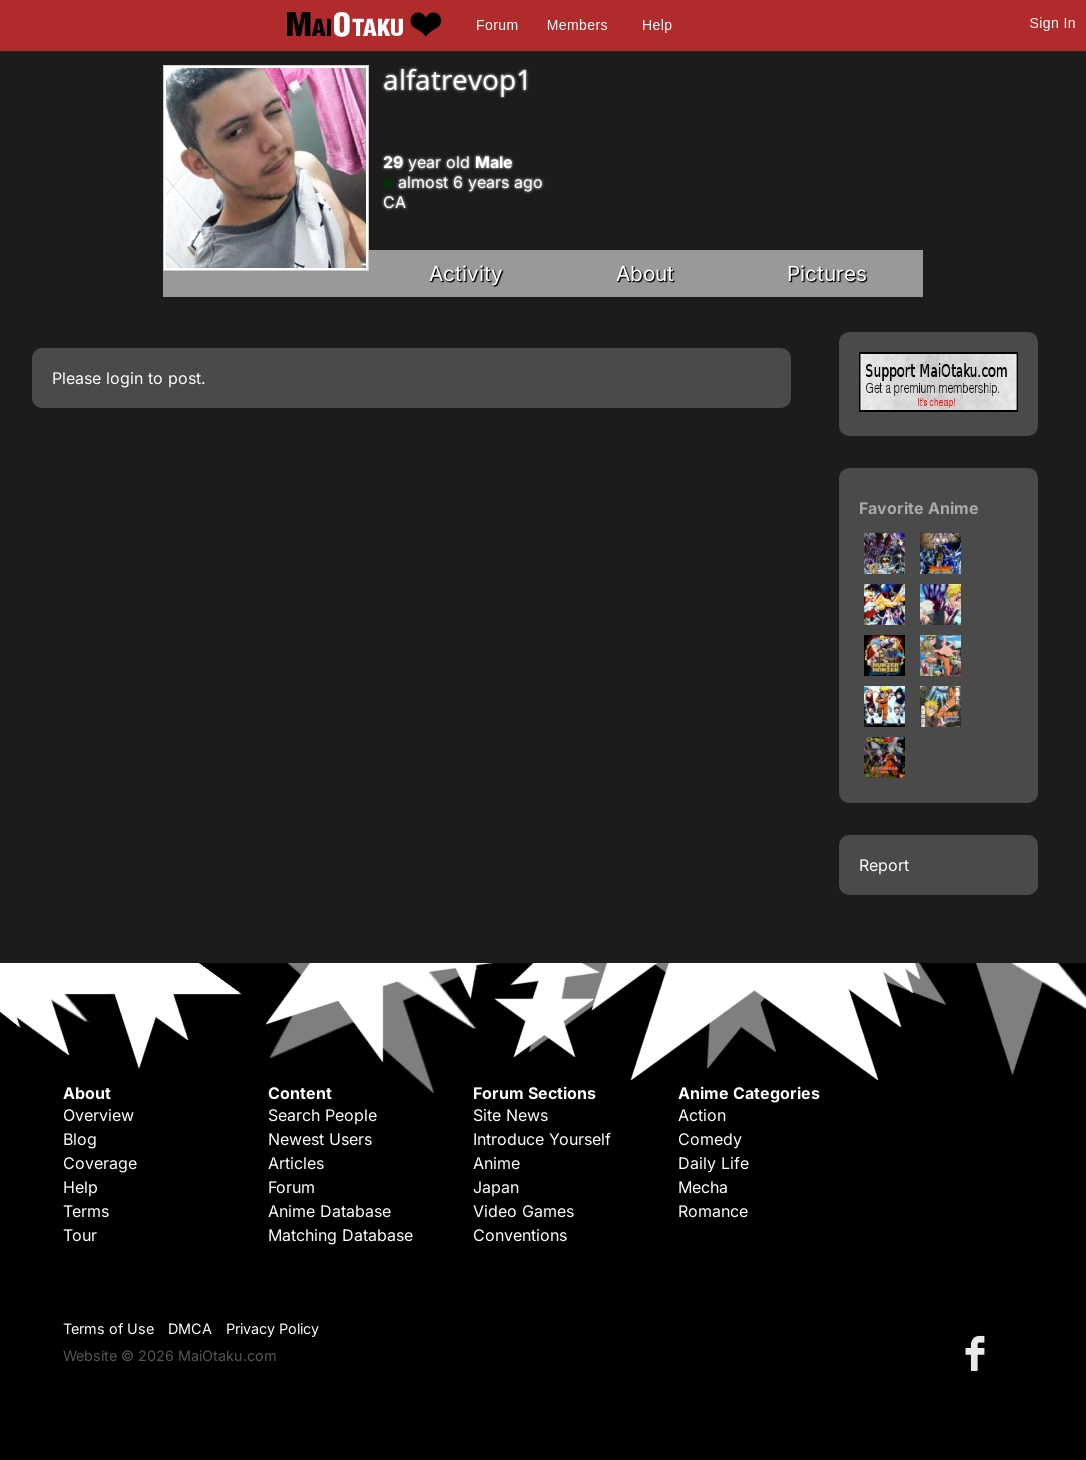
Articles (296, 1163)
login (124, 378)
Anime (496, 1163)
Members (577, 25)
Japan (496, 1187)
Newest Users (320, 1139)
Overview (98, 1115)
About (645, 273)
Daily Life (713, 1163)
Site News (510, 1115)
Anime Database (329, 1211)
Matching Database (340, 1235)
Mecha (703, 1187)
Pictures (827, 273)
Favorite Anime (919, 508)
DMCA (190, 1328)
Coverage (100, 1163)
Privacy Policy (272, 1328)
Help (657, 25)
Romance (713, 1211)
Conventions (520, 1235)
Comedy (710, 1139)
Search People (322, 1115)
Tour (80, 1235)
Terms (86, 1211)
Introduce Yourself (542, 1139)
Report (884, 865)
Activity (466, 273)
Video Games (523, 1211)
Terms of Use (108, 1328)
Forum (497, 25)
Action (702, 1115)
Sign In (1053, 23)
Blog (80, 1139)
